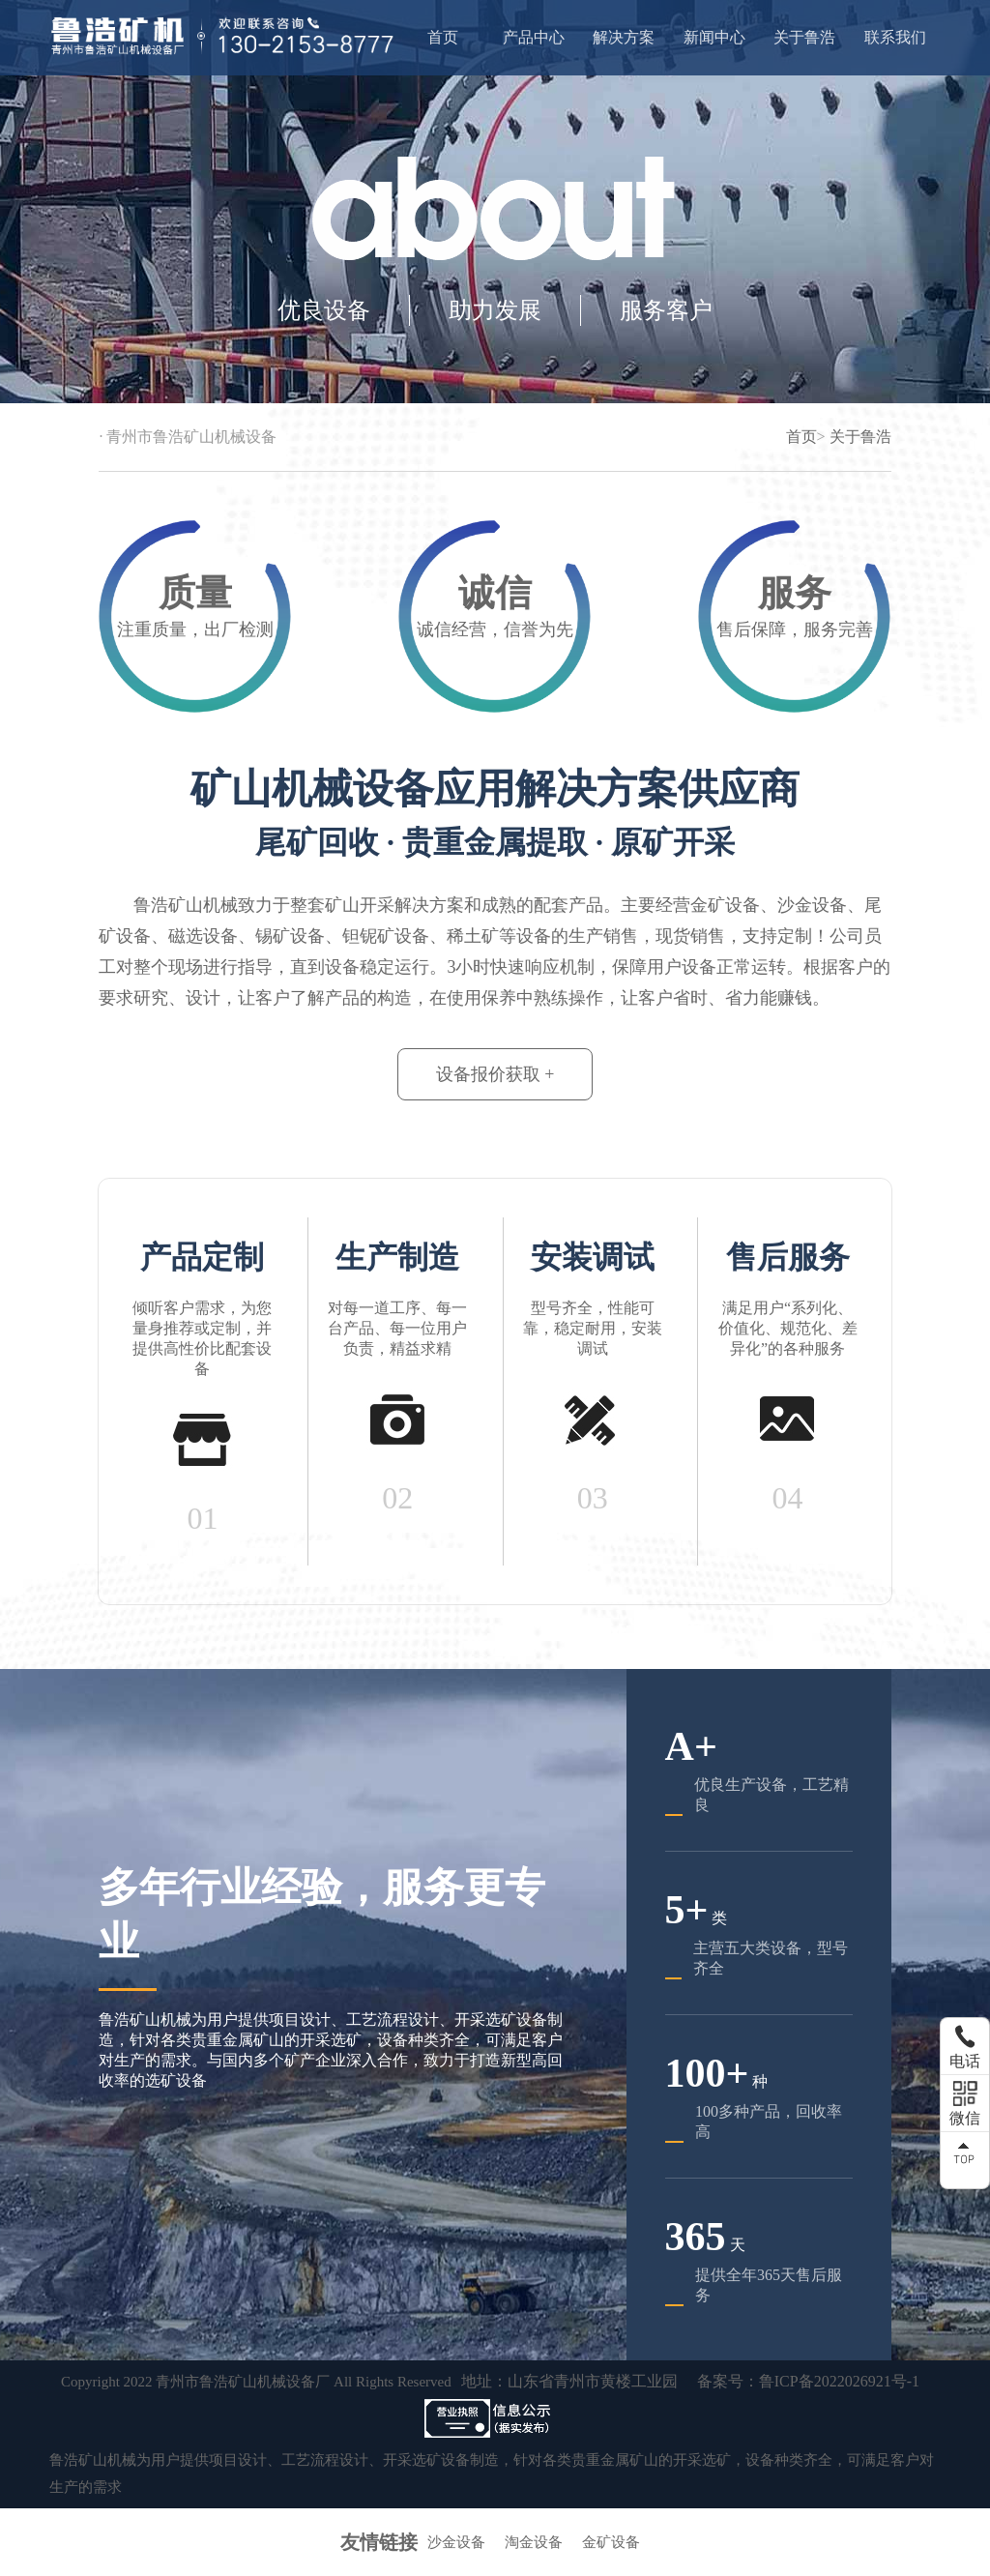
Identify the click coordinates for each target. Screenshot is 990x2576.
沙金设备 (456, 2542)
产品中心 (534, 37)
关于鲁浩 (804, 37)
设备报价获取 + (495, 1074)
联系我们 (895, 37)
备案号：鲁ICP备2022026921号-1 (808, 2381)
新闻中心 (714, 37)
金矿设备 (611, 2542)
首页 (442, 37)
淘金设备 (534, 2542)
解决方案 (624, 37)
